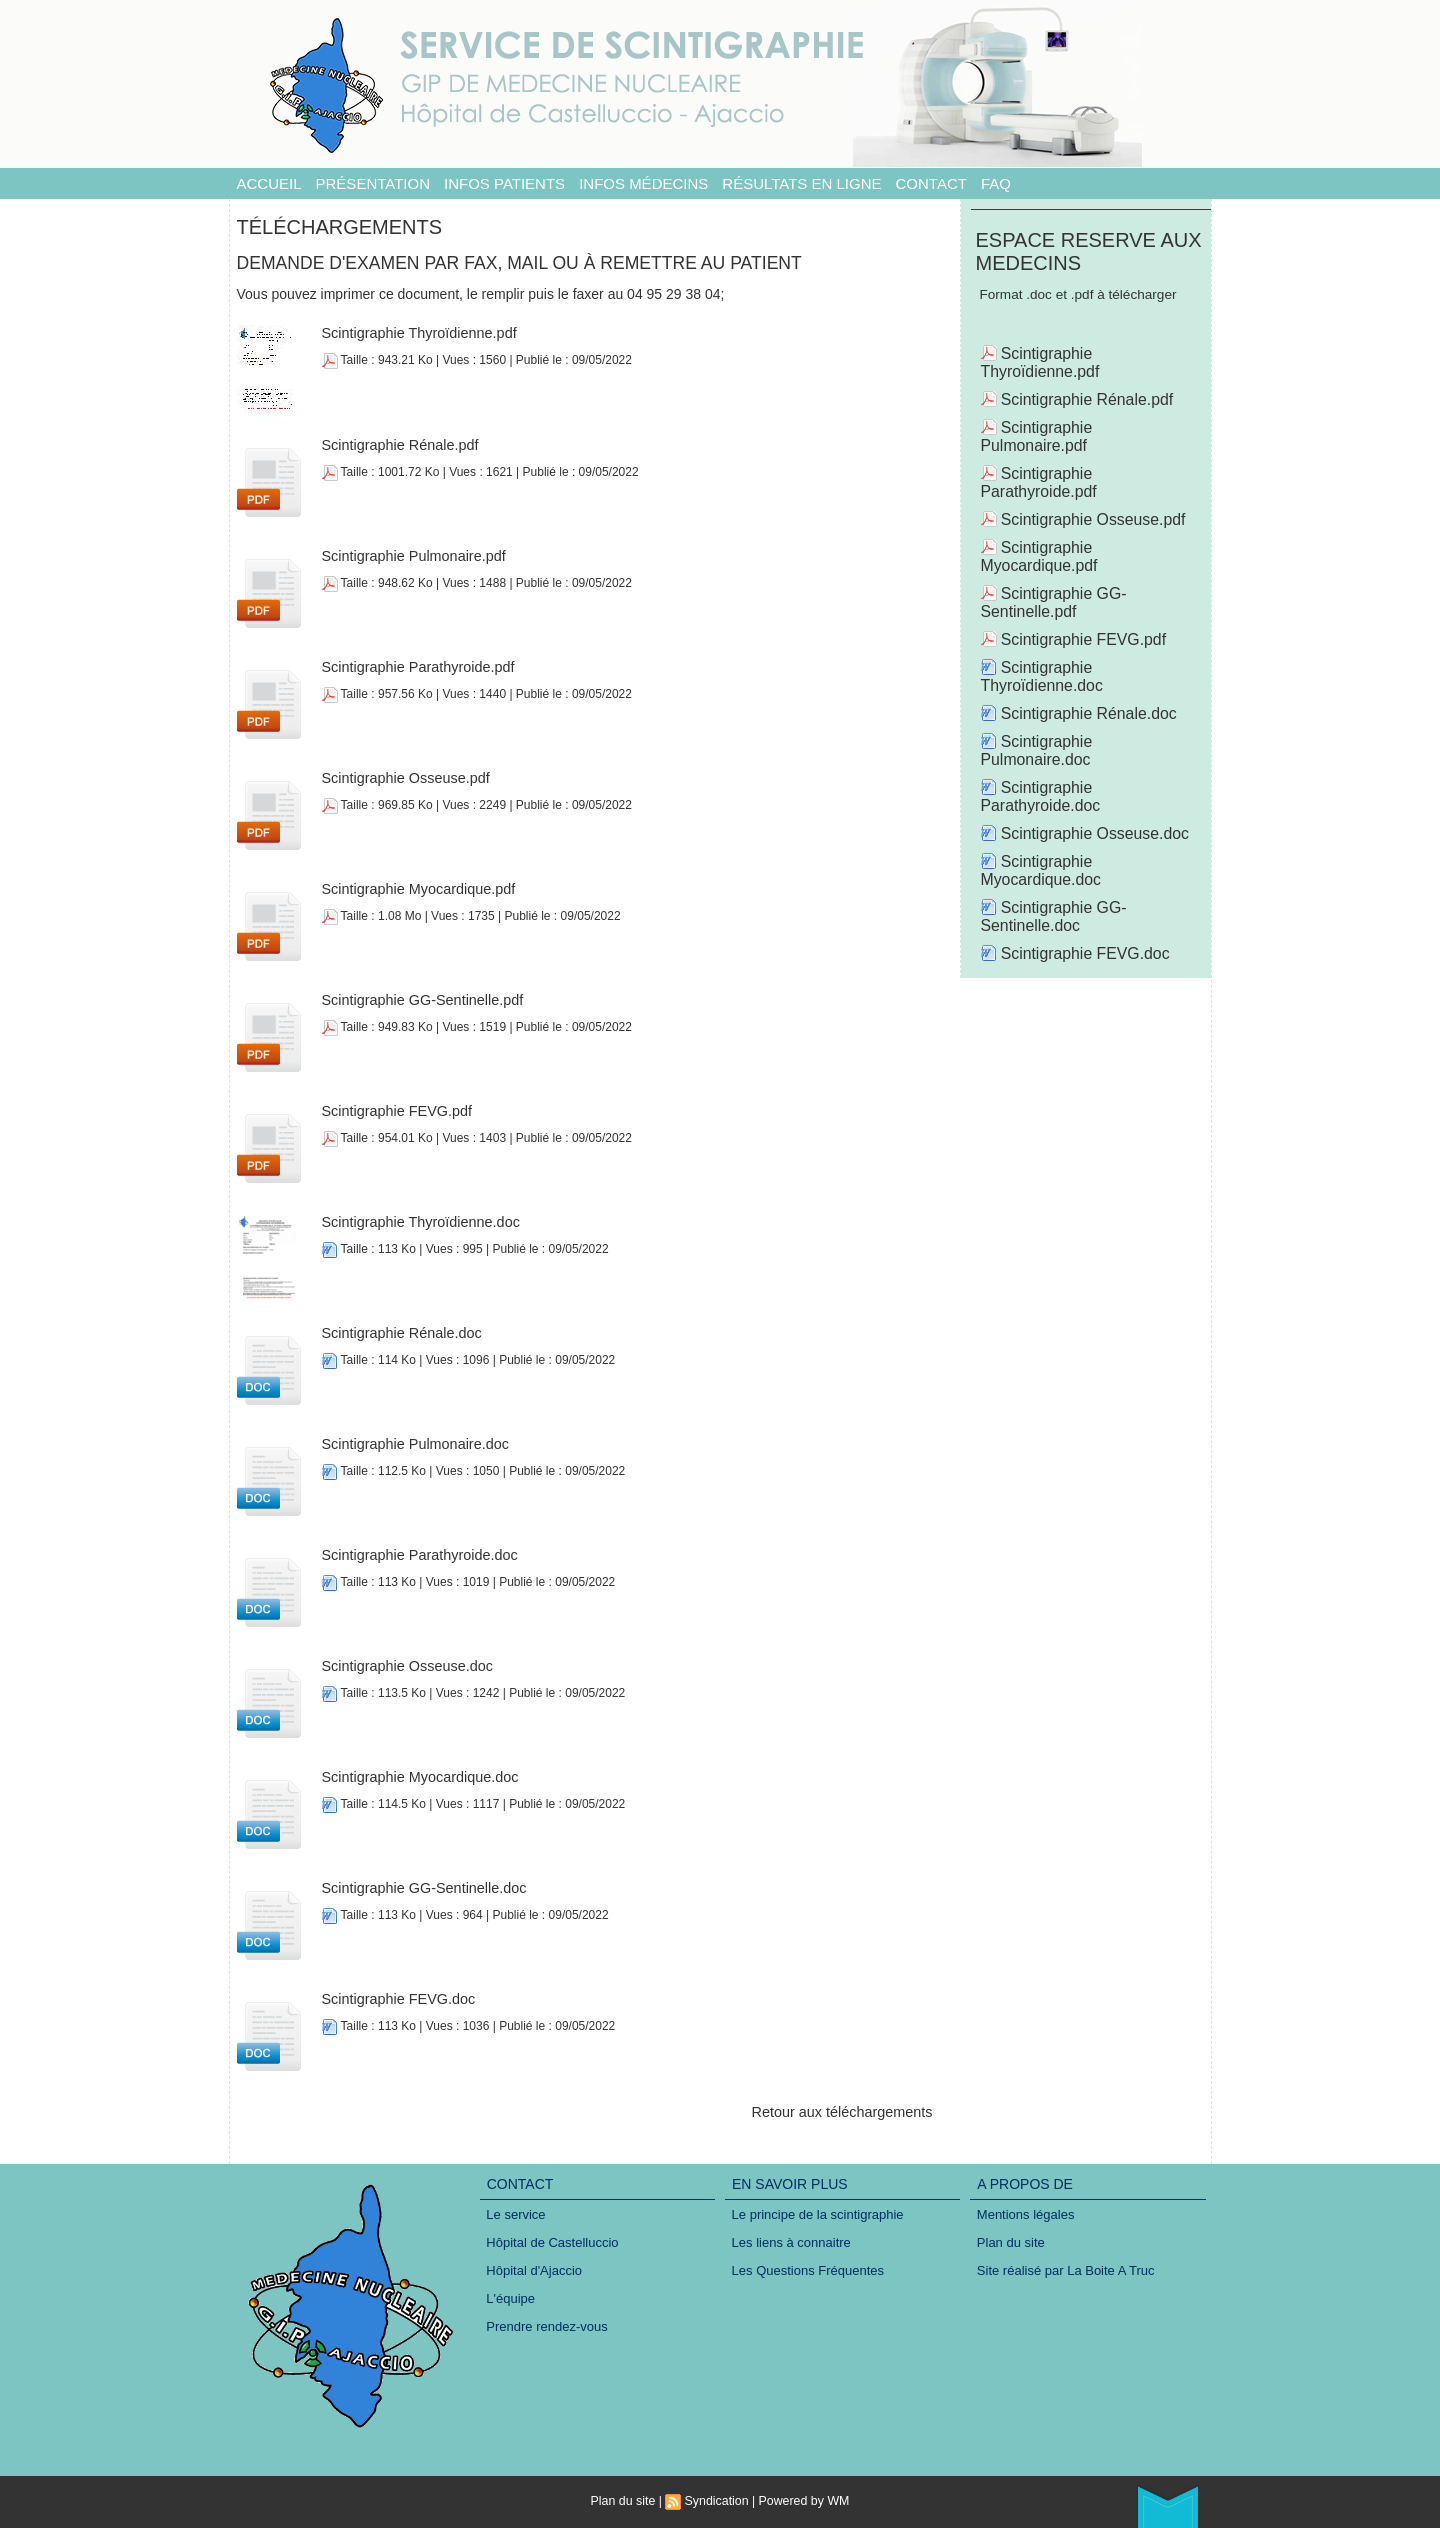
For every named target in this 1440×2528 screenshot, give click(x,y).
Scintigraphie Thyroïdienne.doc (418, 1222)
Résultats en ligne (801, 183)
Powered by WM (802, 2501)
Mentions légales (1026, 2214)
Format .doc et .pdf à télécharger (1083, 295)
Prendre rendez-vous (547, 2330)
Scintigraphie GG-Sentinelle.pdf (420, 1000)
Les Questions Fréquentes (808, 2272)
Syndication (717, 2501)
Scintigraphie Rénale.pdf (398, 445)
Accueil (269, 183)
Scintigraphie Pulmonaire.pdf (411, 556)
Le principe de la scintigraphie (818, 2214)
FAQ (996, 183)
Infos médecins (643, 183)
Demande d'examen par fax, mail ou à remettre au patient (526, 263)
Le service (516, 2214)
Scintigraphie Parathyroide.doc (417, 1555)
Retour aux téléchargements (845, 2112)
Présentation (373, 183)
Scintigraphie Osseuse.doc (405, 1666)
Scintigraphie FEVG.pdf (395, 1111)
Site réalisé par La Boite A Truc (1066, 2272)
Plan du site (1011, 2243)
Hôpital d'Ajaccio (535, 2272)
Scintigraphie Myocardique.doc (417, 1777)
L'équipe (511, 2301)
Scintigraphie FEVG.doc (396, 1999)
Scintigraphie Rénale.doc (400, 1333)
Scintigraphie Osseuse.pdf (403, 778)
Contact (931, 183)
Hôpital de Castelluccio (553, 2243)
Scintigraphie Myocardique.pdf (416, 889)
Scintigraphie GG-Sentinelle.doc (421, 1888)
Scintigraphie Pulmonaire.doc (413, 1444)
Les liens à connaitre (791, 2243)
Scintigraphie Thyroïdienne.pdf (417, 333)
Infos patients (504, 183)
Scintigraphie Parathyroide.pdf (416, 667)
